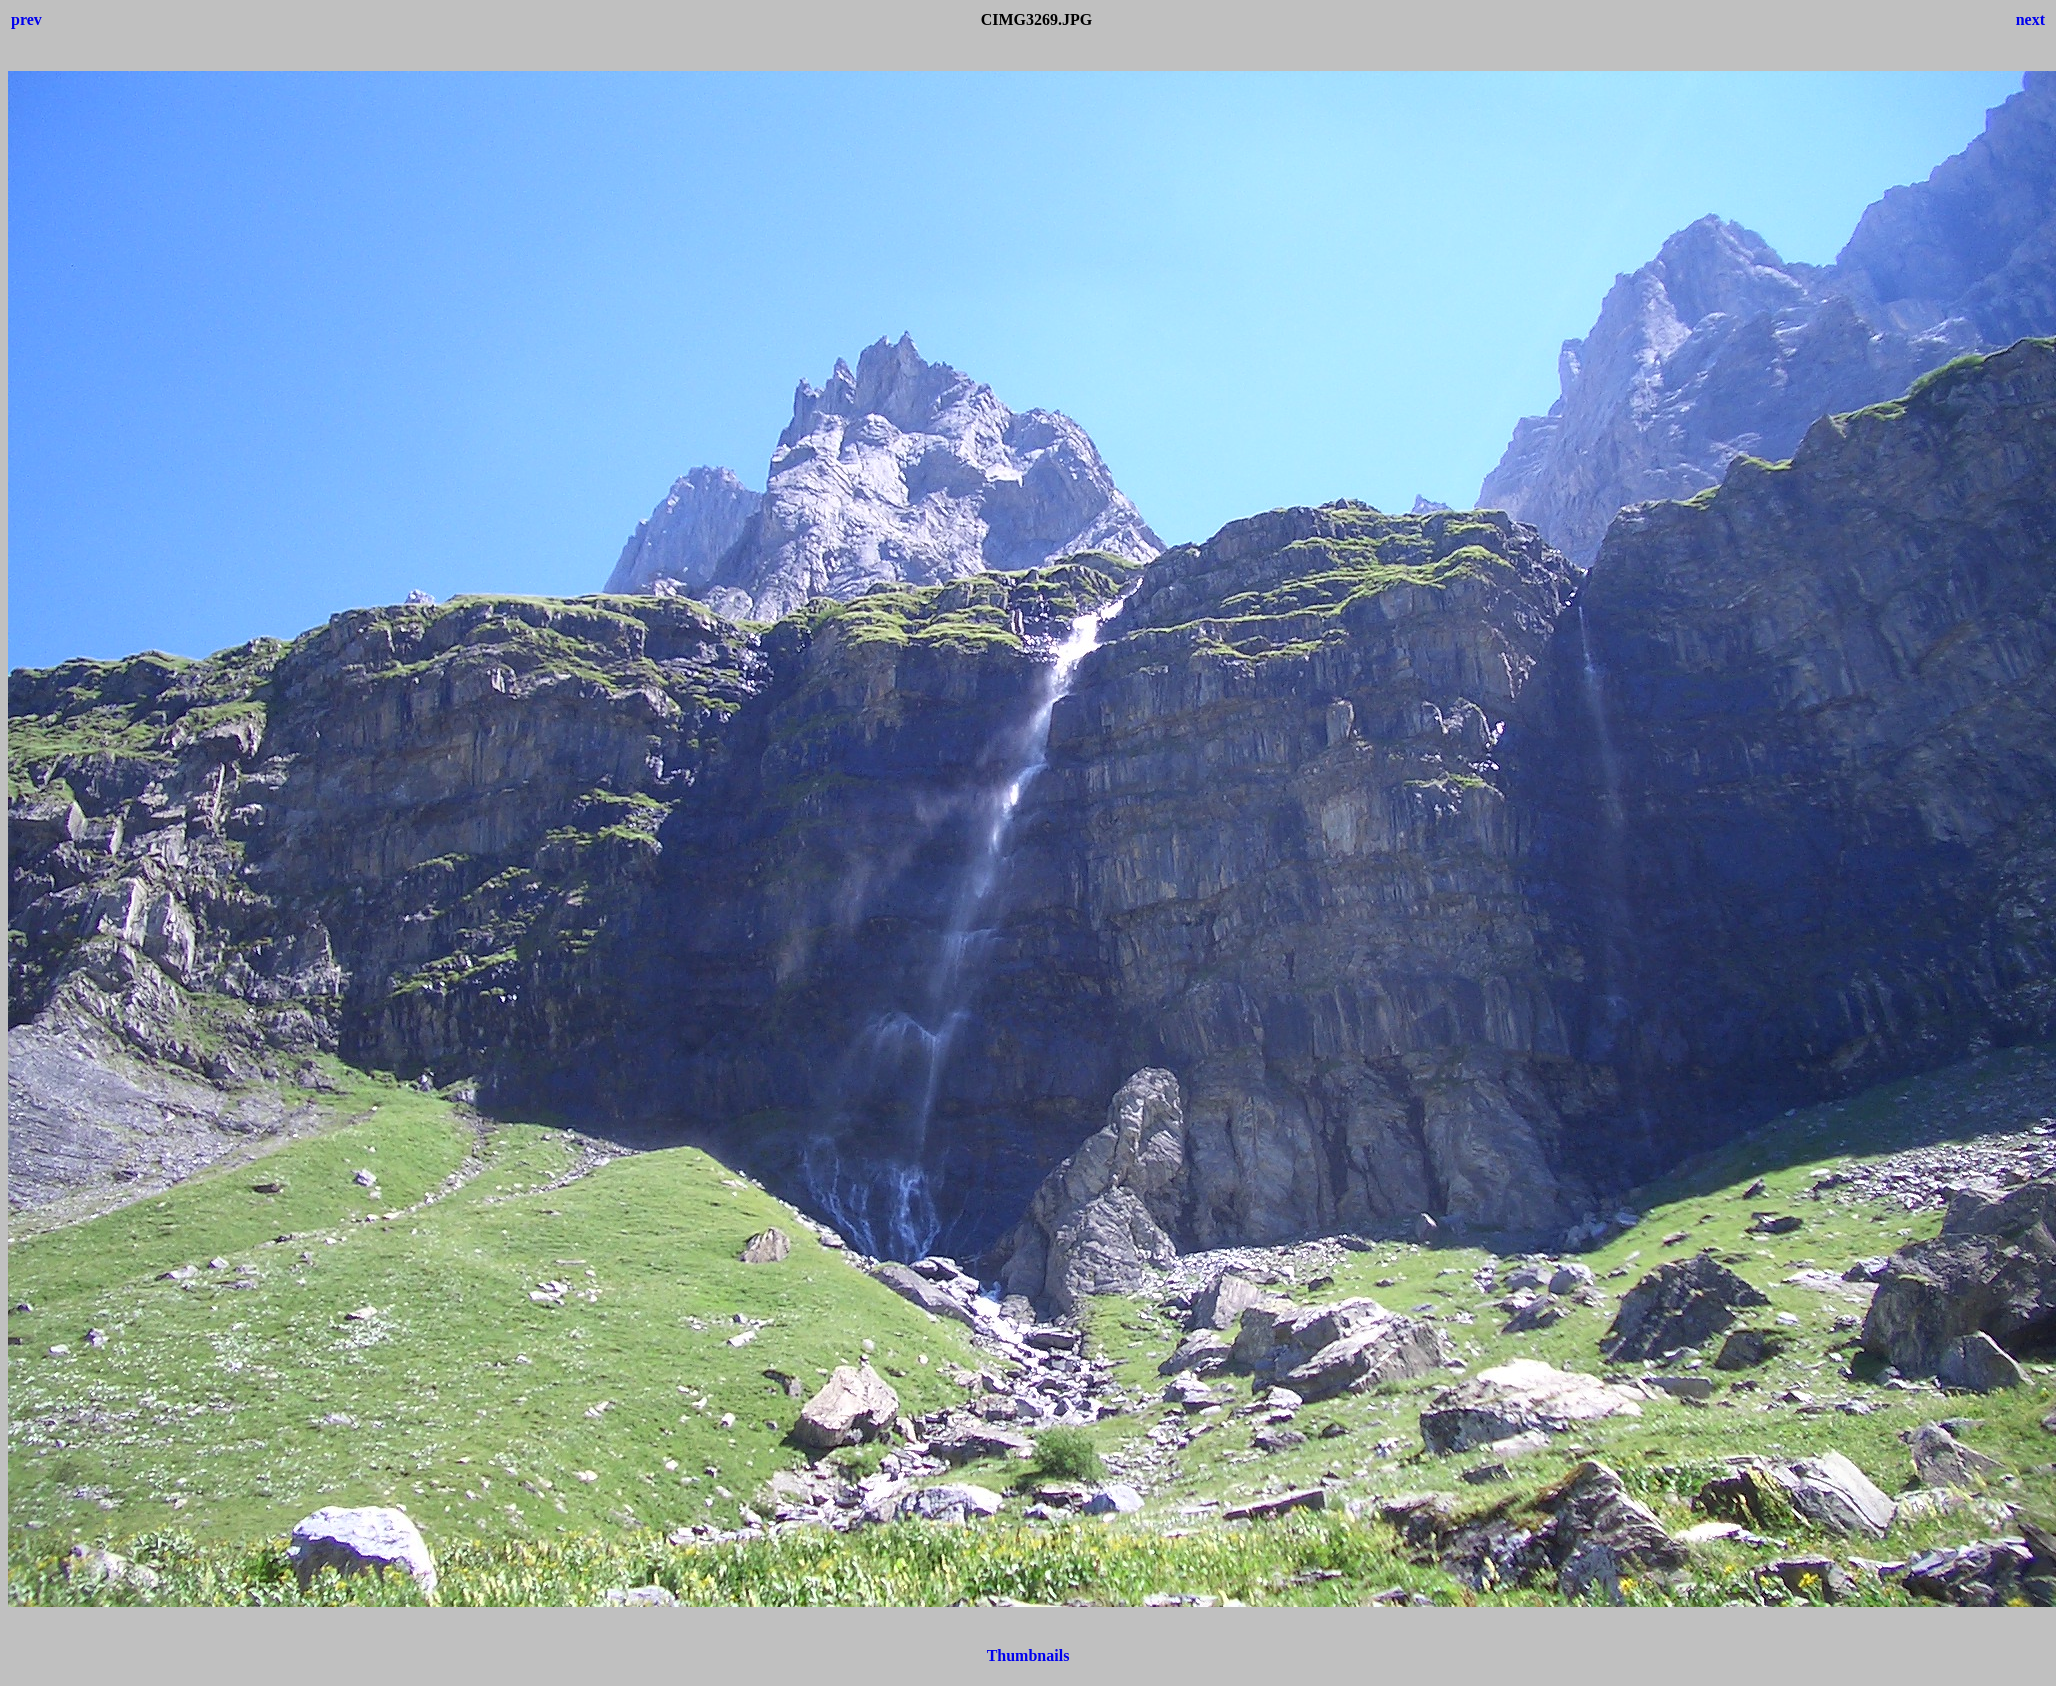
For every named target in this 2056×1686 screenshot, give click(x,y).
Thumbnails (1028, 1655)
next (2030, 19)
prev (26, 19)
